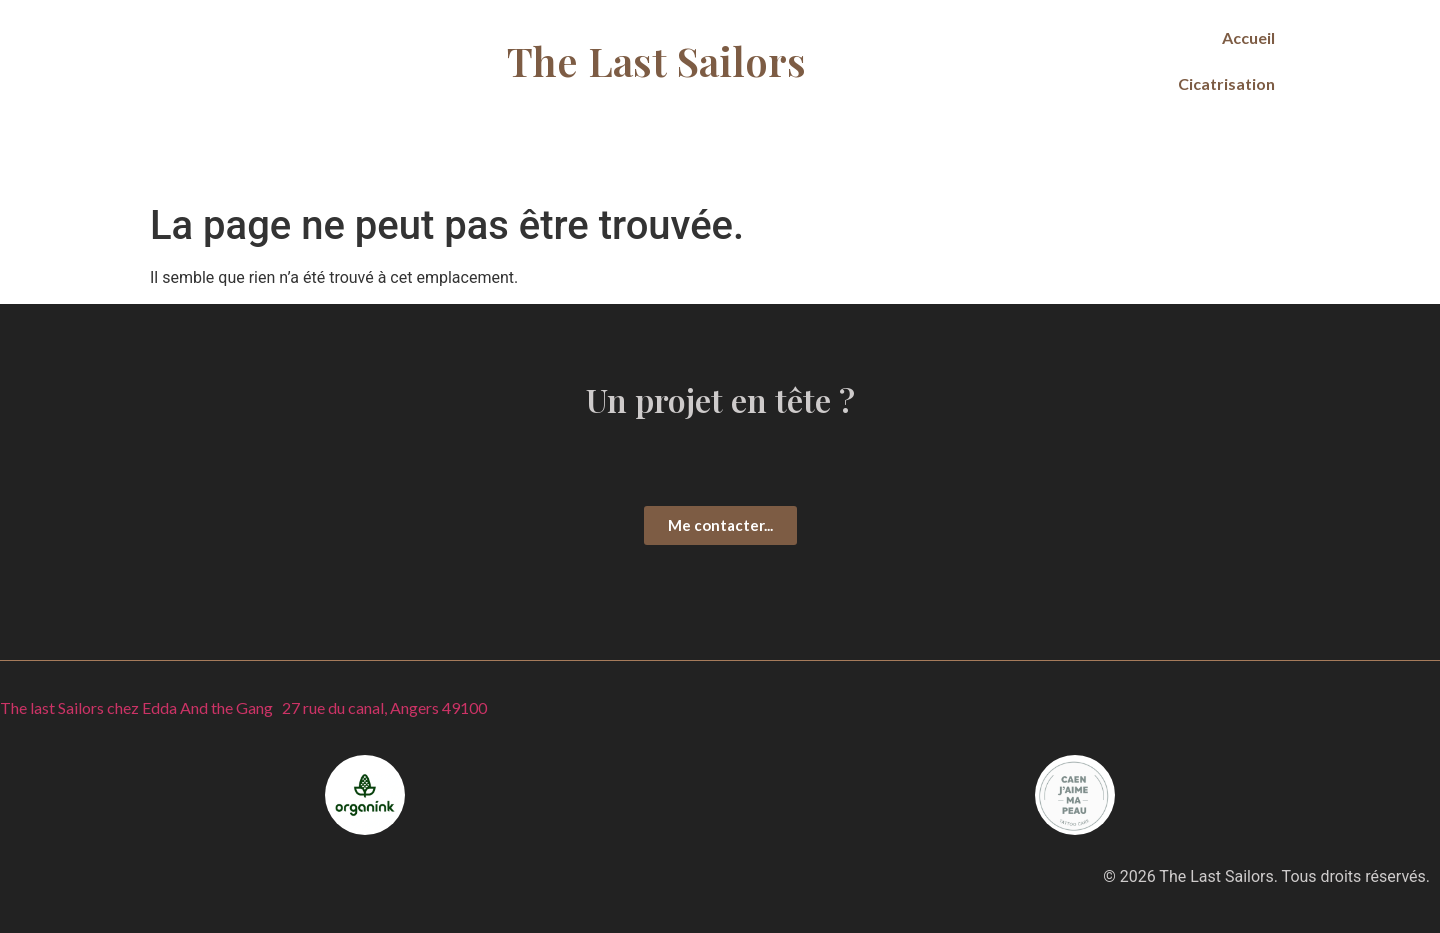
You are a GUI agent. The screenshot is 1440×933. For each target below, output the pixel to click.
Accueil (1248, 37)
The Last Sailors (656, 60)
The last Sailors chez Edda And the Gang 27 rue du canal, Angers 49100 (243, 707)
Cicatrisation (1226, 83)
